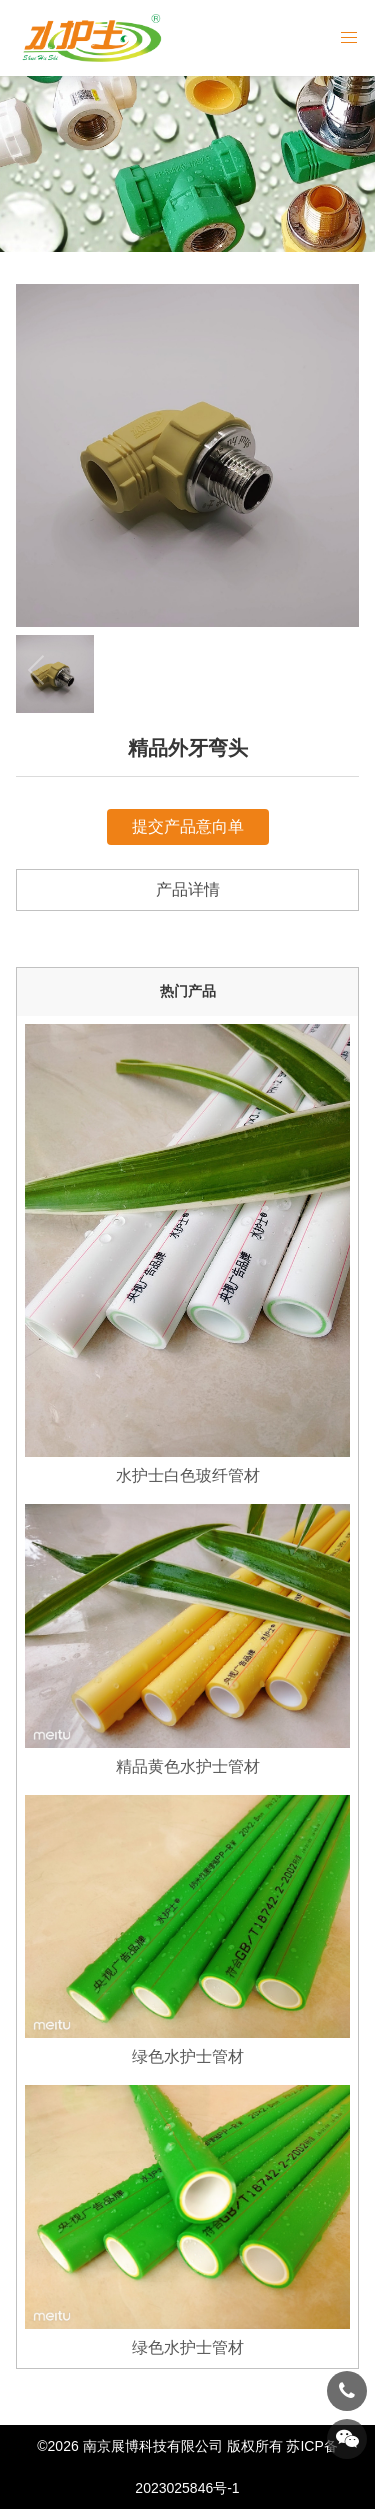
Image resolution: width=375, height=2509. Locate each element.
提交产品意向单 (188, 826)
